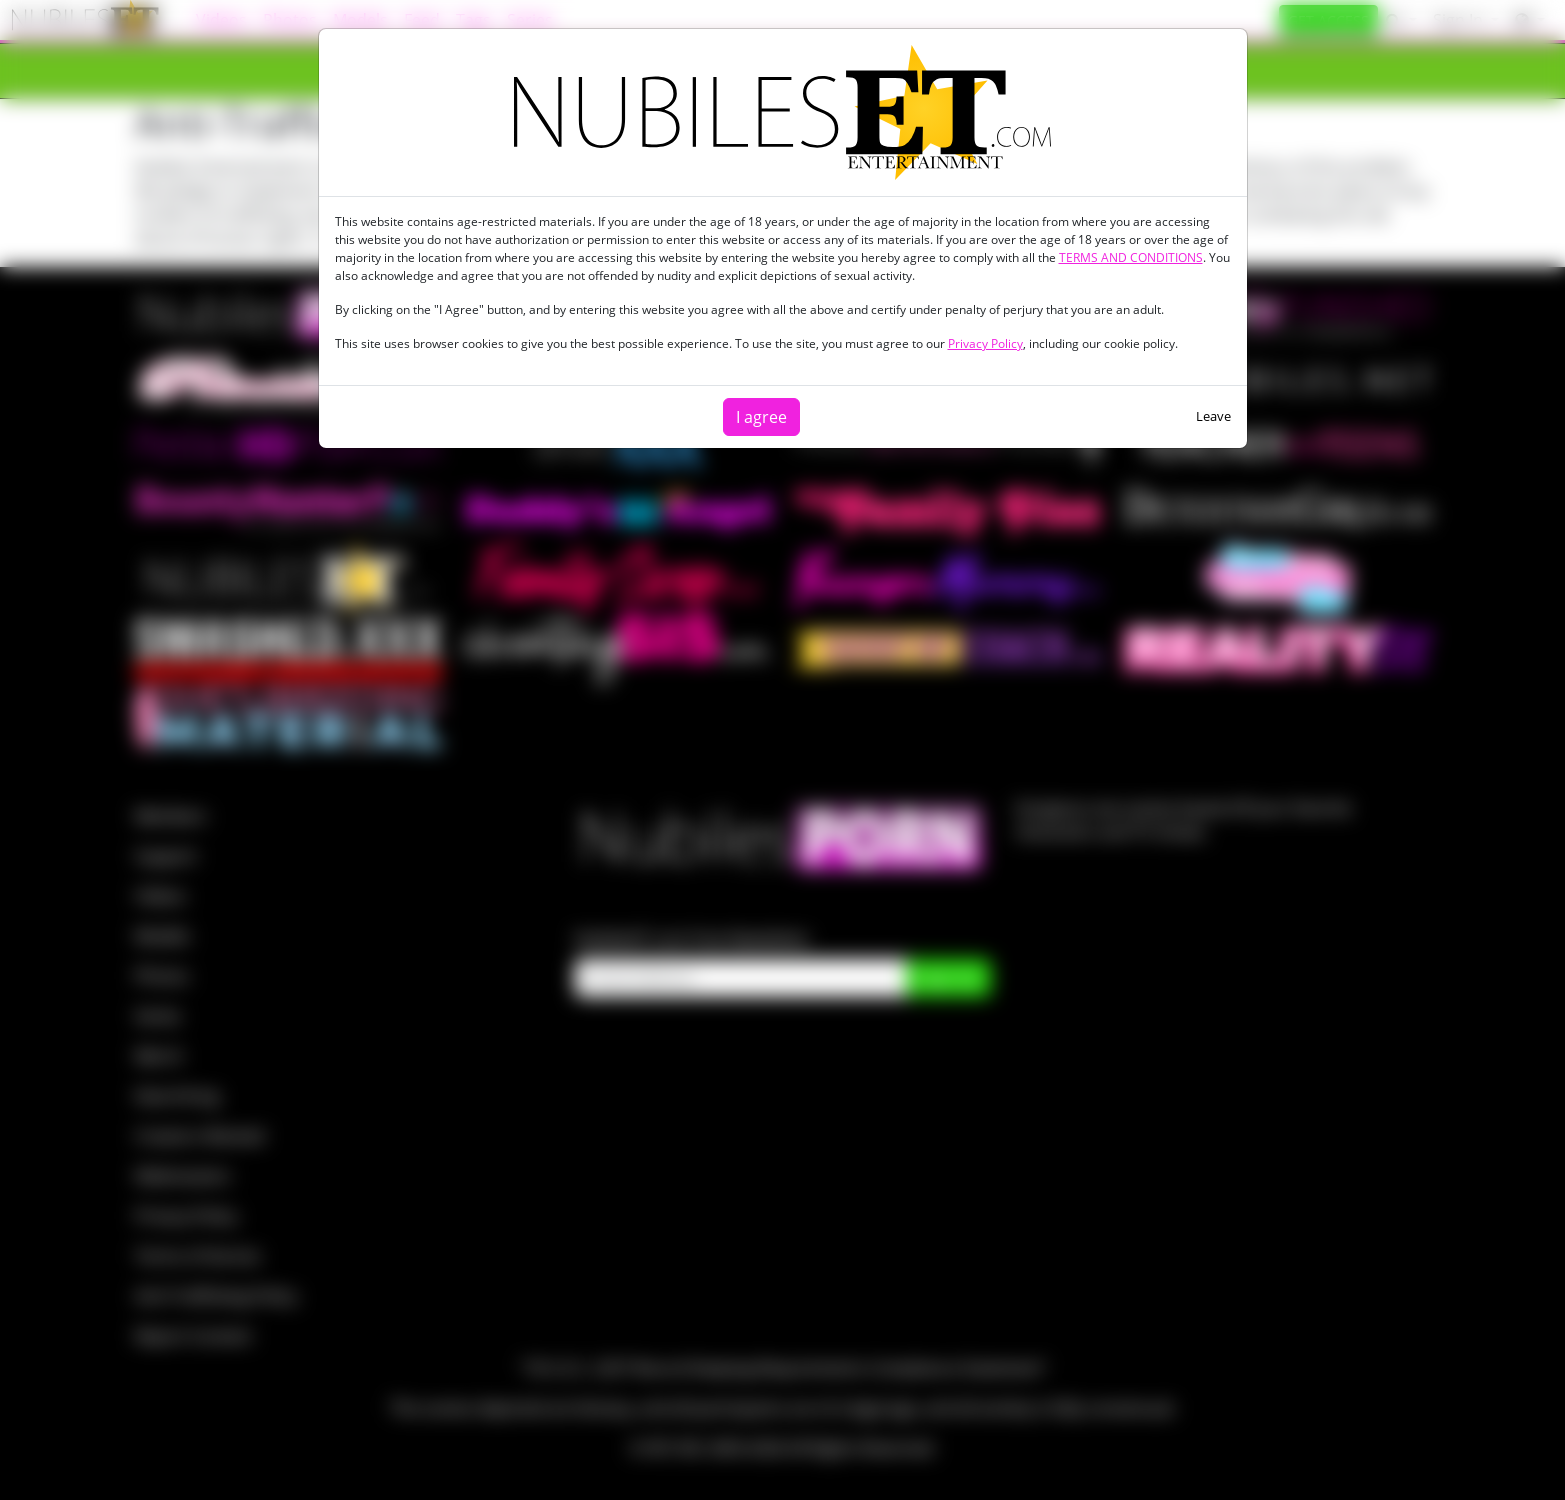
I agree (761, 417)
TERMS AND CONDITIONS (1131, 257)
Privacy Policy (985, 343)
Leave (1213, 416)
